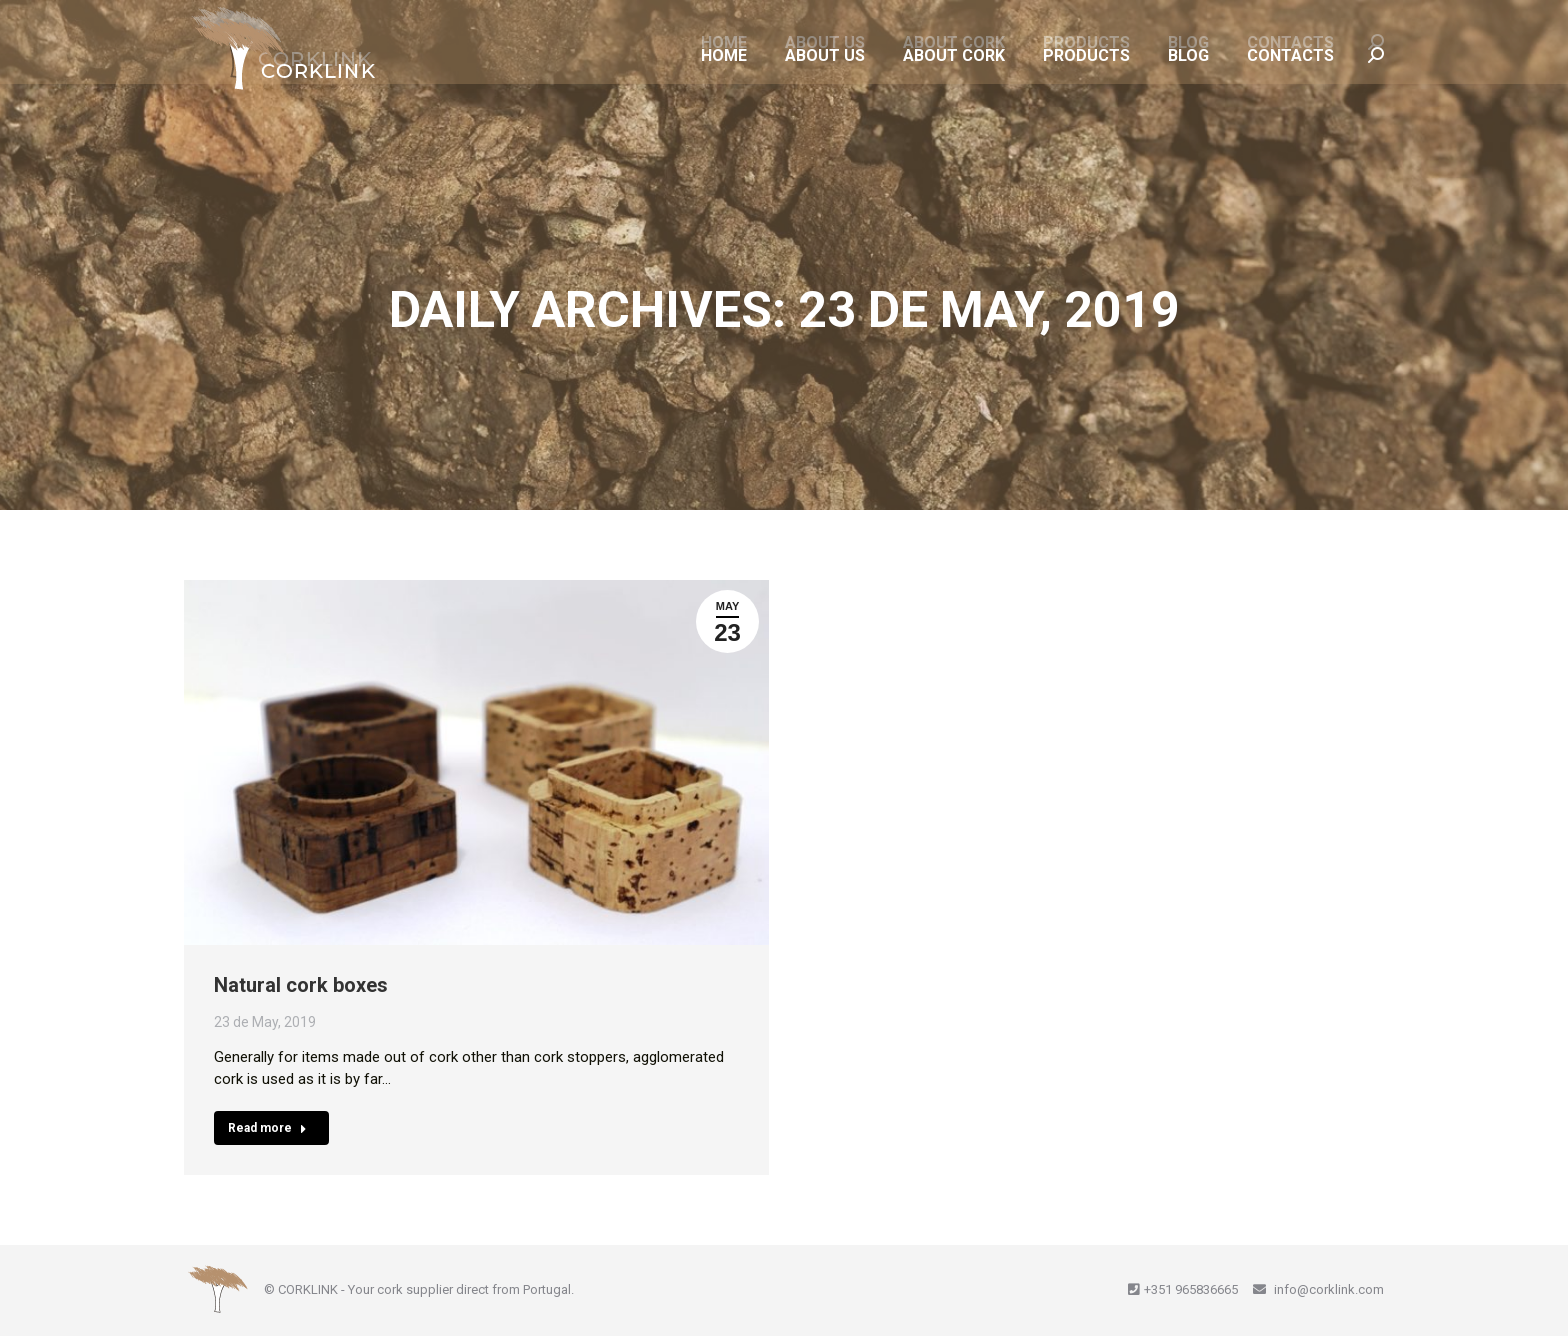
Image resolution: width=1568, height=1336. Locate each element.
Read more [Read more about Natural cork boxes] (267, 1128)
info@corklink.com (1327, 1289)
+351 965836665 (1191, 1289)
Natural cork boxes (301, 985)
